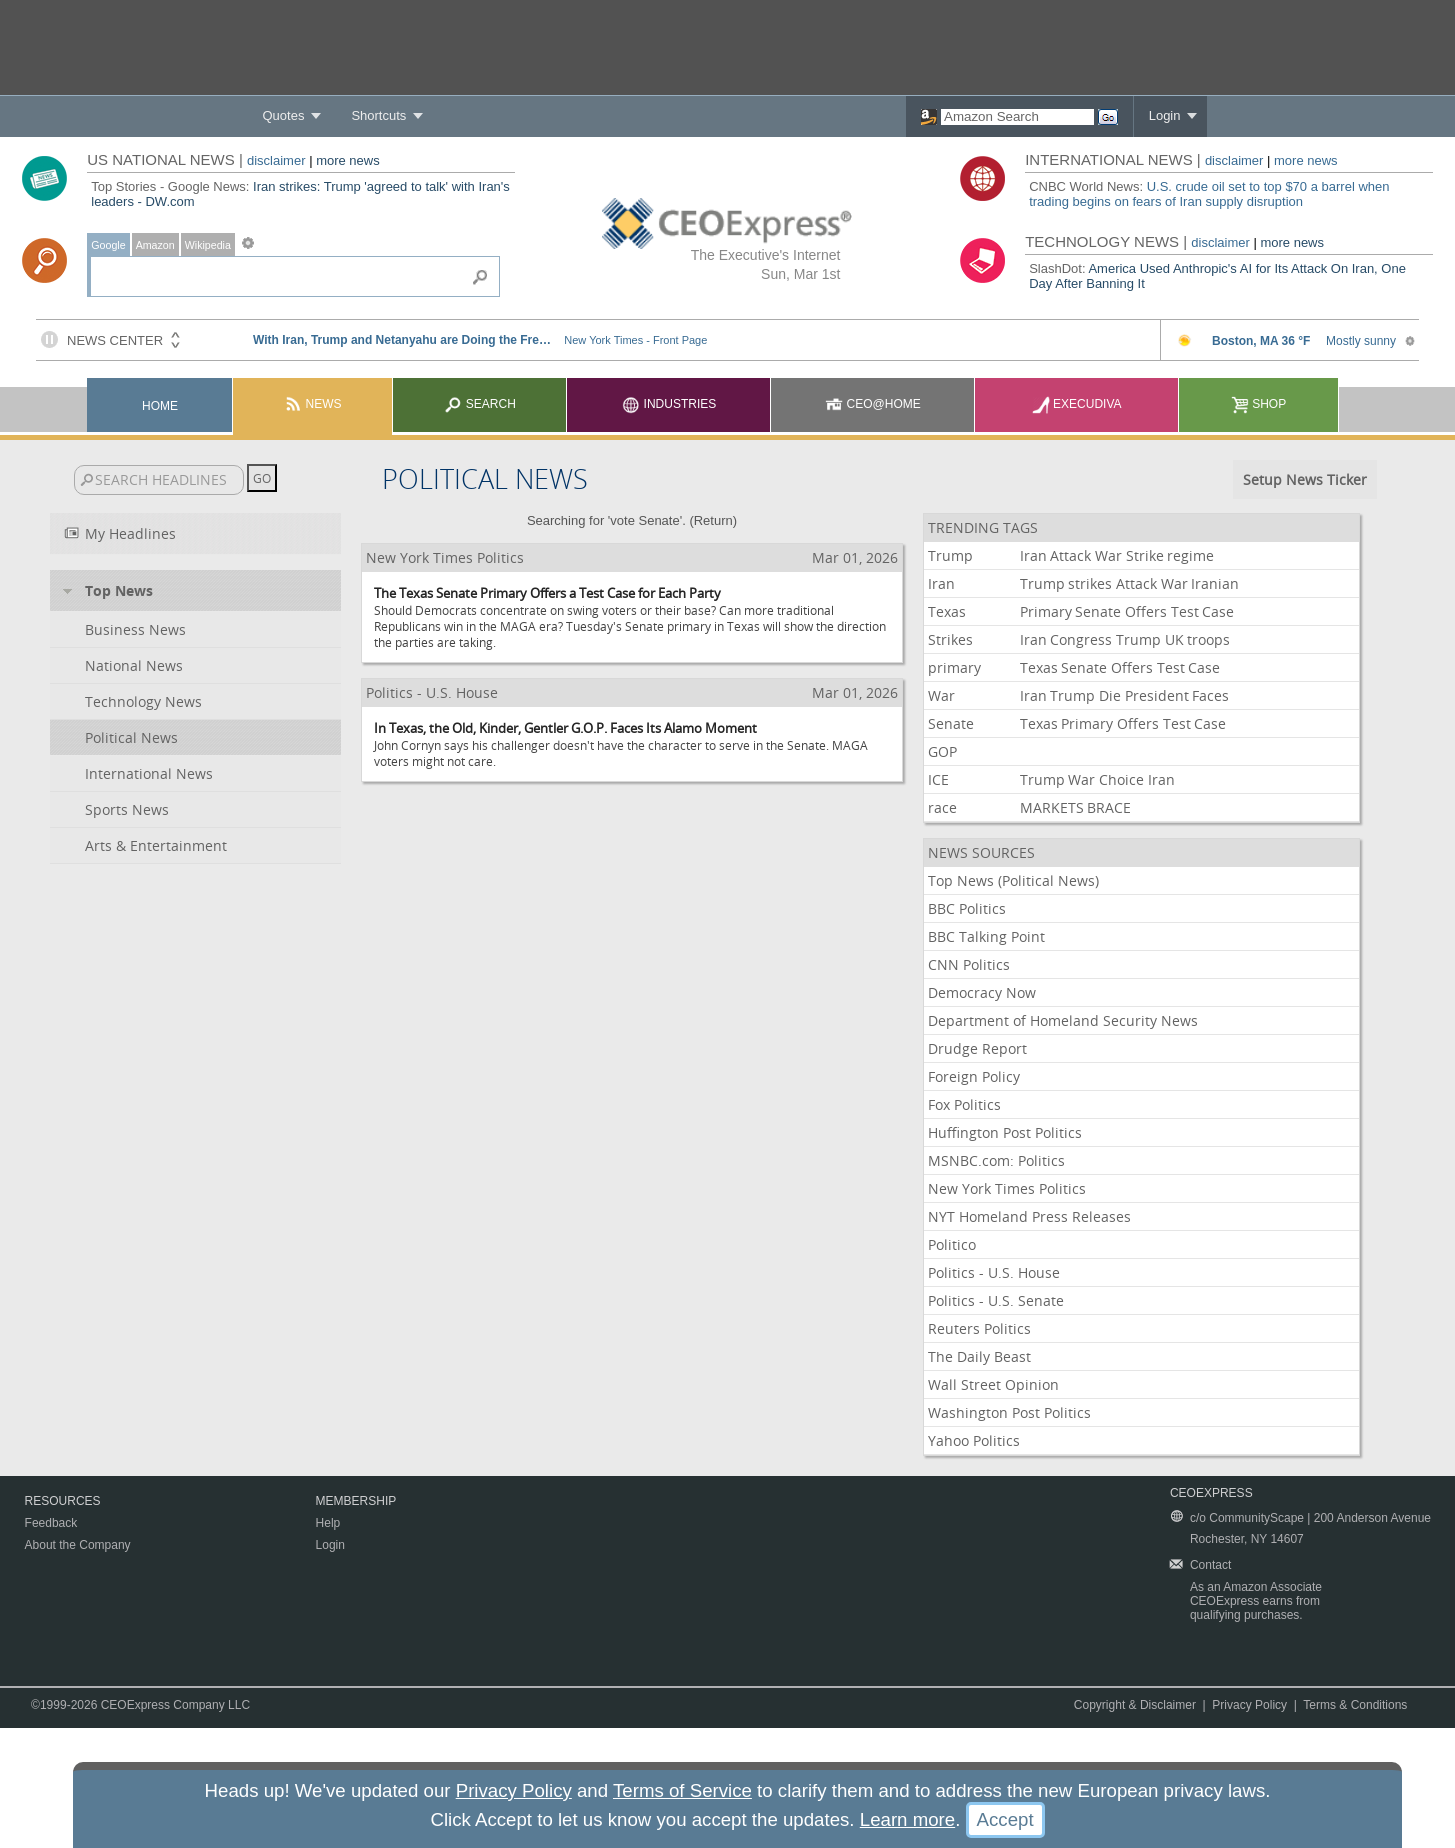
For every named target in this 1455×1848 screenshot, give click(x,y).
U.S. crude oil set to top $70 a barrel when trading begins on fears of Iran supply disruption (1209, 194)
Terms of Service (682, 1790)
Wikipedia (208, 245)
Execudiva (1077, 404)
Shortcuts (378, 115)
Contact (1210, 1565)
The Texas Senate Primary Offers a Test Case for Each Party (547, 593)
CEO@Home (873, 404)
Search (479, 404)
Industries (669, 404)
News (312, 404)
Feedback (51, 1523)
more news (348, 160)
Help (328, 1523)
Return (713, 520)
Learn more (907, 1819)
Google (108, 245)
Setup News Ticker (1305, 479)
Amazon (155, 245)
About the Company (78, 1545)
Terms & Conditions (1355, 1705)
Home (160, 406)
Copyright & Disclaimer (1135, 1705)
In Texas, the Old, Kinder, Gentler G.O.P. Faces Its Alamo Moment (565, 728)
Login (1165, 115)
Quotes (283, 115)
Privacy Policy (1249, 1705)
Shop (1258, 404)
